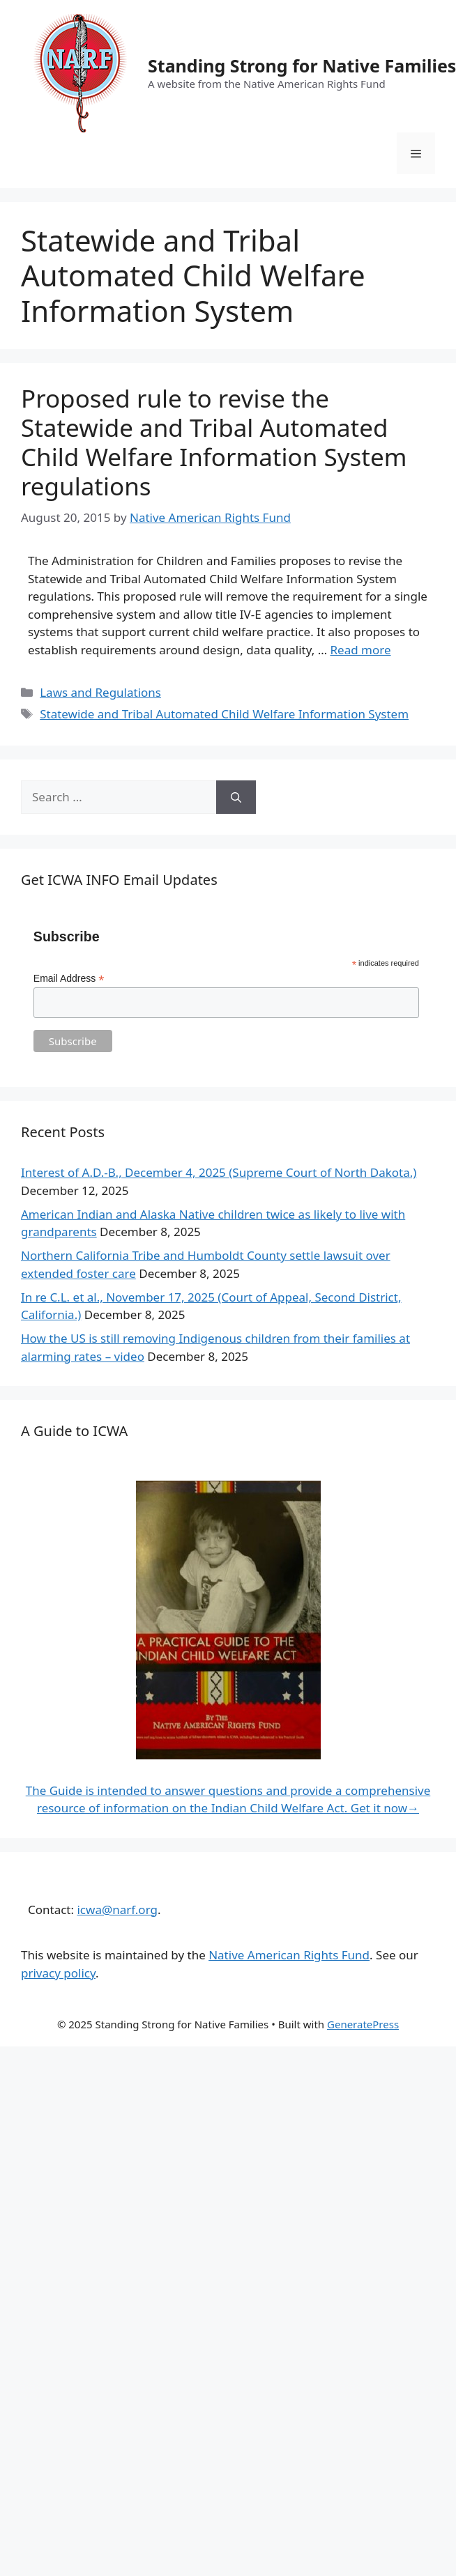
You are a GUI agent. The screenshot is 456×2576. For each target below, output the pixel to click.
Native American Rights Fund (289, 1955)
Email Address (69, 978)
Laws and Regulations (100, 692)
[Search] (236, 797)
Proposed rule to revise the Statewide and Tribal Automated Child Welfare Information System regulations (213, 442)
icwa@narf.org (117, 1910)
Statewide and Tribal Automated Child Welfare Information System (224, 714)
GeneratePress (363, 2024)
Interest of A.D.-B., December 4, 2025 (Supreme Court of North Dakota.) (218, 1172)
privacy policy (58, 1973)
